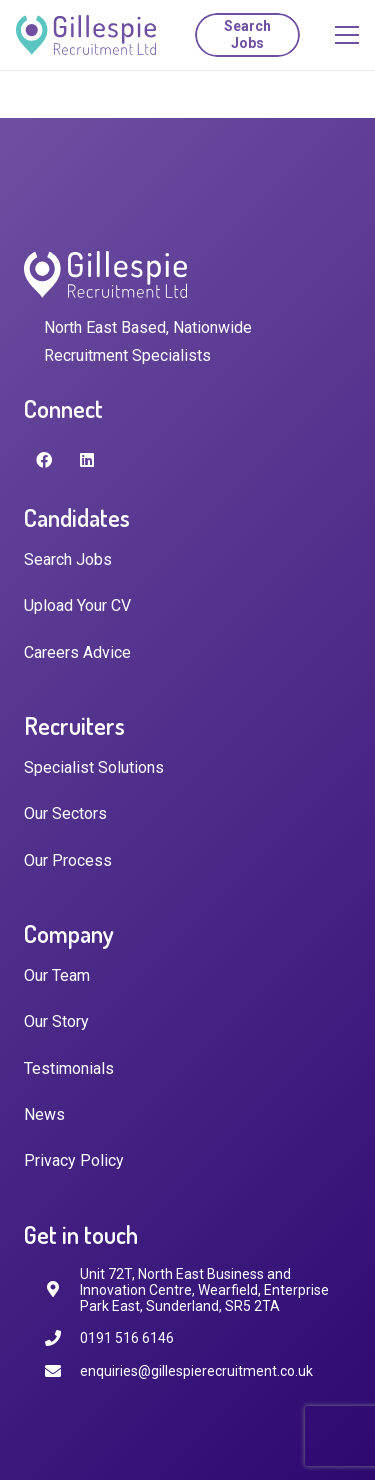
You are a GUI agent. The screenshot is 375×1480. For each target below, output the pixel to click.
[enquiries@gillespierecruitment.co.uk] (62, 1371)
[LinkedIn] (87, 460)
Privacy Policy (74, 1160)
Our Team (57, 975)
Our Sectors (65, 813)
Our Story (56, 1021)
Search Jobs (68, 559)
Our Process (68, 860)
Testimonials (69, 1068)
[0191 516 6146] (62, 1338)
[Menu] (347, 35)
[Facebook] (44, 460)
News (44, 1114)
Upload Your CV (77, 605)
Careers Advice (77, 652)
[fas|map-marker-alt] (62, 1289)
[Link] (86, 35)
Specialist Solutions (94, 767)
